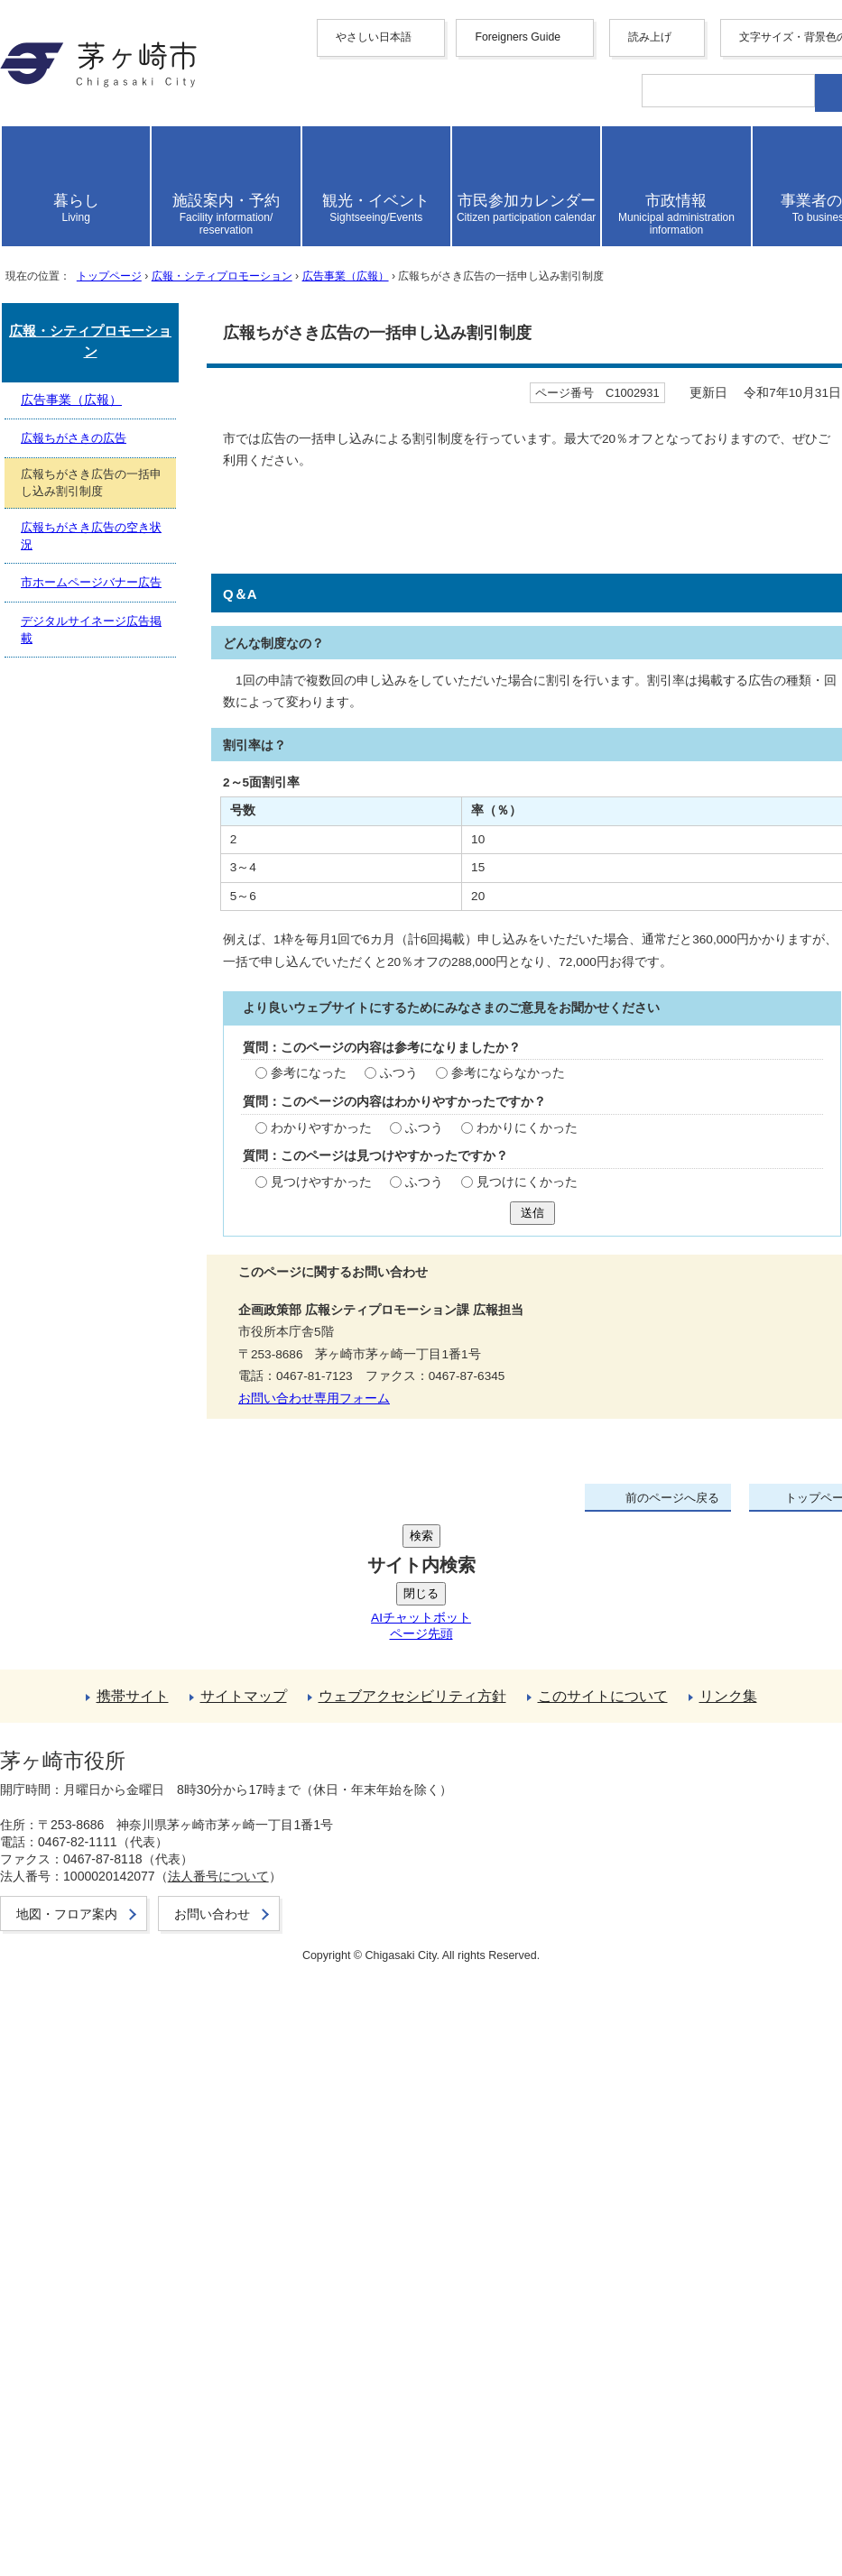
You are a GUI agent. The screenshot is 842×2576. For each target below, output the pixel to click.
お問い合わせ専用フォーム (93, 1861)
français (102, 251)
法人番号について (245, 2452)
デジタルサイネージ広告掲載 (137, 2077)
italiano (101, 283)
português (107, 316)
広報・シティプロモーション (293, 732)
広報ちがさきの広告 (108, 2002)
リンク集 (72, 2280)
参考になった (84, 1545)
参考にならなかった (281, 1545)
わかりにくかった (302, 1600)
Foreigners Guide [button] (93, 162)
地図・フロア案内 (101, 2485)
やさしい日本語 (93, 144)
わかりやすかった (98, 1600)
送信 (26, 1700)
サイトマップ (86, 2223)
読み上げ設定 (783, 403)
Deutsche (106, 267)
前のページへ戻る (101, 2127)
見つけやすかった (98, 1654)
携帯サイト (79, 2205)
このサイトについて (108, 2261)
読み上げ (74, 354)
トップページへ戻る (108, 2146)
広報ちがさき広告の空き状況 (137, 2039)
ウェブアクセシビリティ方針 (137, 2242)
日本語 (101, 333)
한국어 (101, 233)
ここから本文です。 (72, 781)
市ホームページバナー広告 (130, 2058)
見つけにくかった (302, 1654)
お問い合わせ (86, 2504)
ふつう (171, 1545)
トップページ (144, 732)
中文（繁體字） (129, 214)
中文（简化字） (129, 195)
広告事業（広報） (457, 732)
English (101, 178)
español (101, 300)
